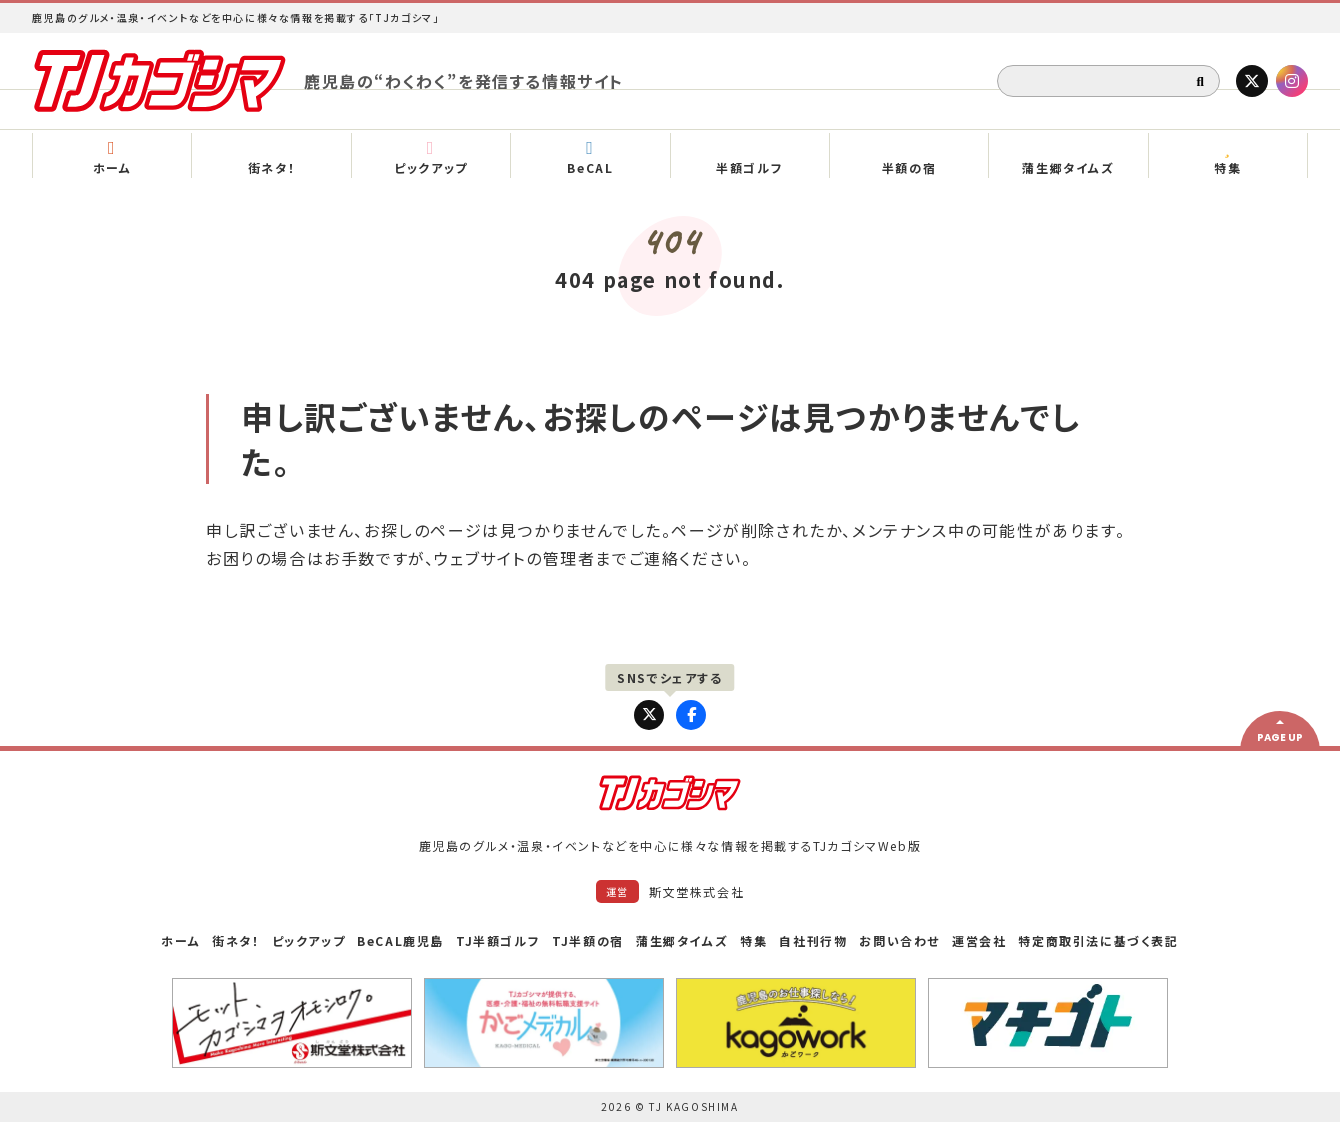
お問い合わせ (899, 940)
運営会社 (979, 940)
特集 (753, 940)
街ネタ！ (235, 940)
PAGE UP (1280, 737)
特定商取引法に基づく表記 (1098, 940)
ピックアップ (309, 940)
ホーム (180, 940)
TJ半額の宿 (588, 940)
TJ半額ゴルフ (498, 940)
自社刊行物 (813, 940)
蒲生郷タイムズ (682, 940)
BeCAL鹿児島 (400, 940)
